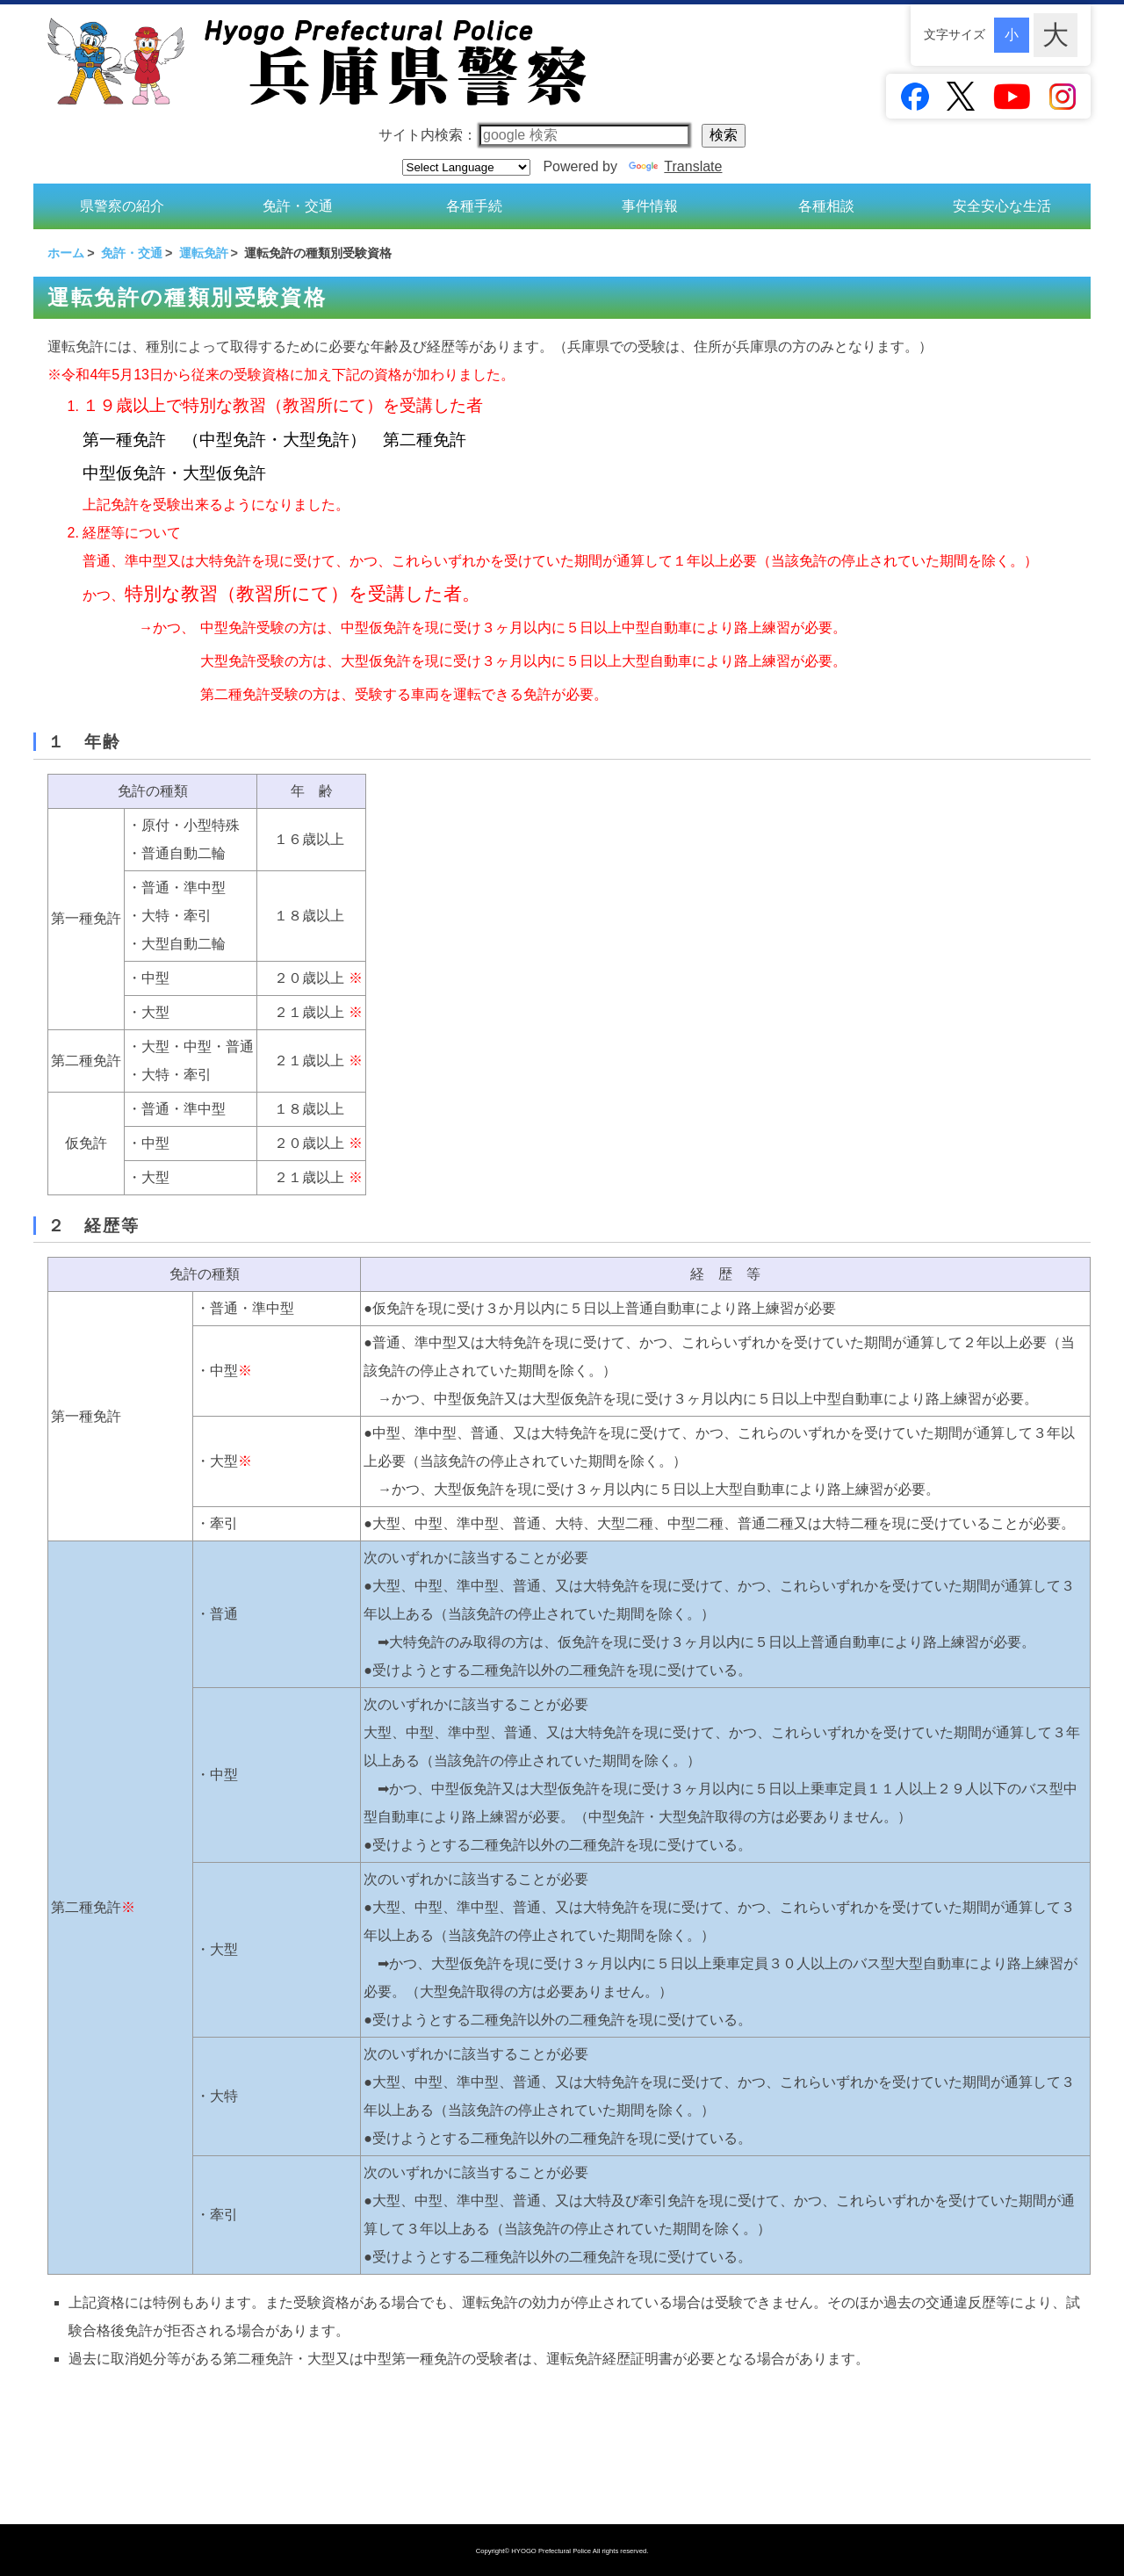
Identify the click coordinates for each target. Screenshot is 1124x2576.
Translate (675, 166)
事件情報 (650, 202)
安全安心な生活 (1002, 202)
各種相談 (826, 202)
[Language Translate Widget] (466, 167)
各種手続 (474, 202)
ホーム (65, 246)
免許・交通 (298, 202)
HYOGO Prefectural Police (552, 2551)
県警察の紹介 (122, 202)
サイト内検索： (533, 134)
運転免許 (203, 246)
